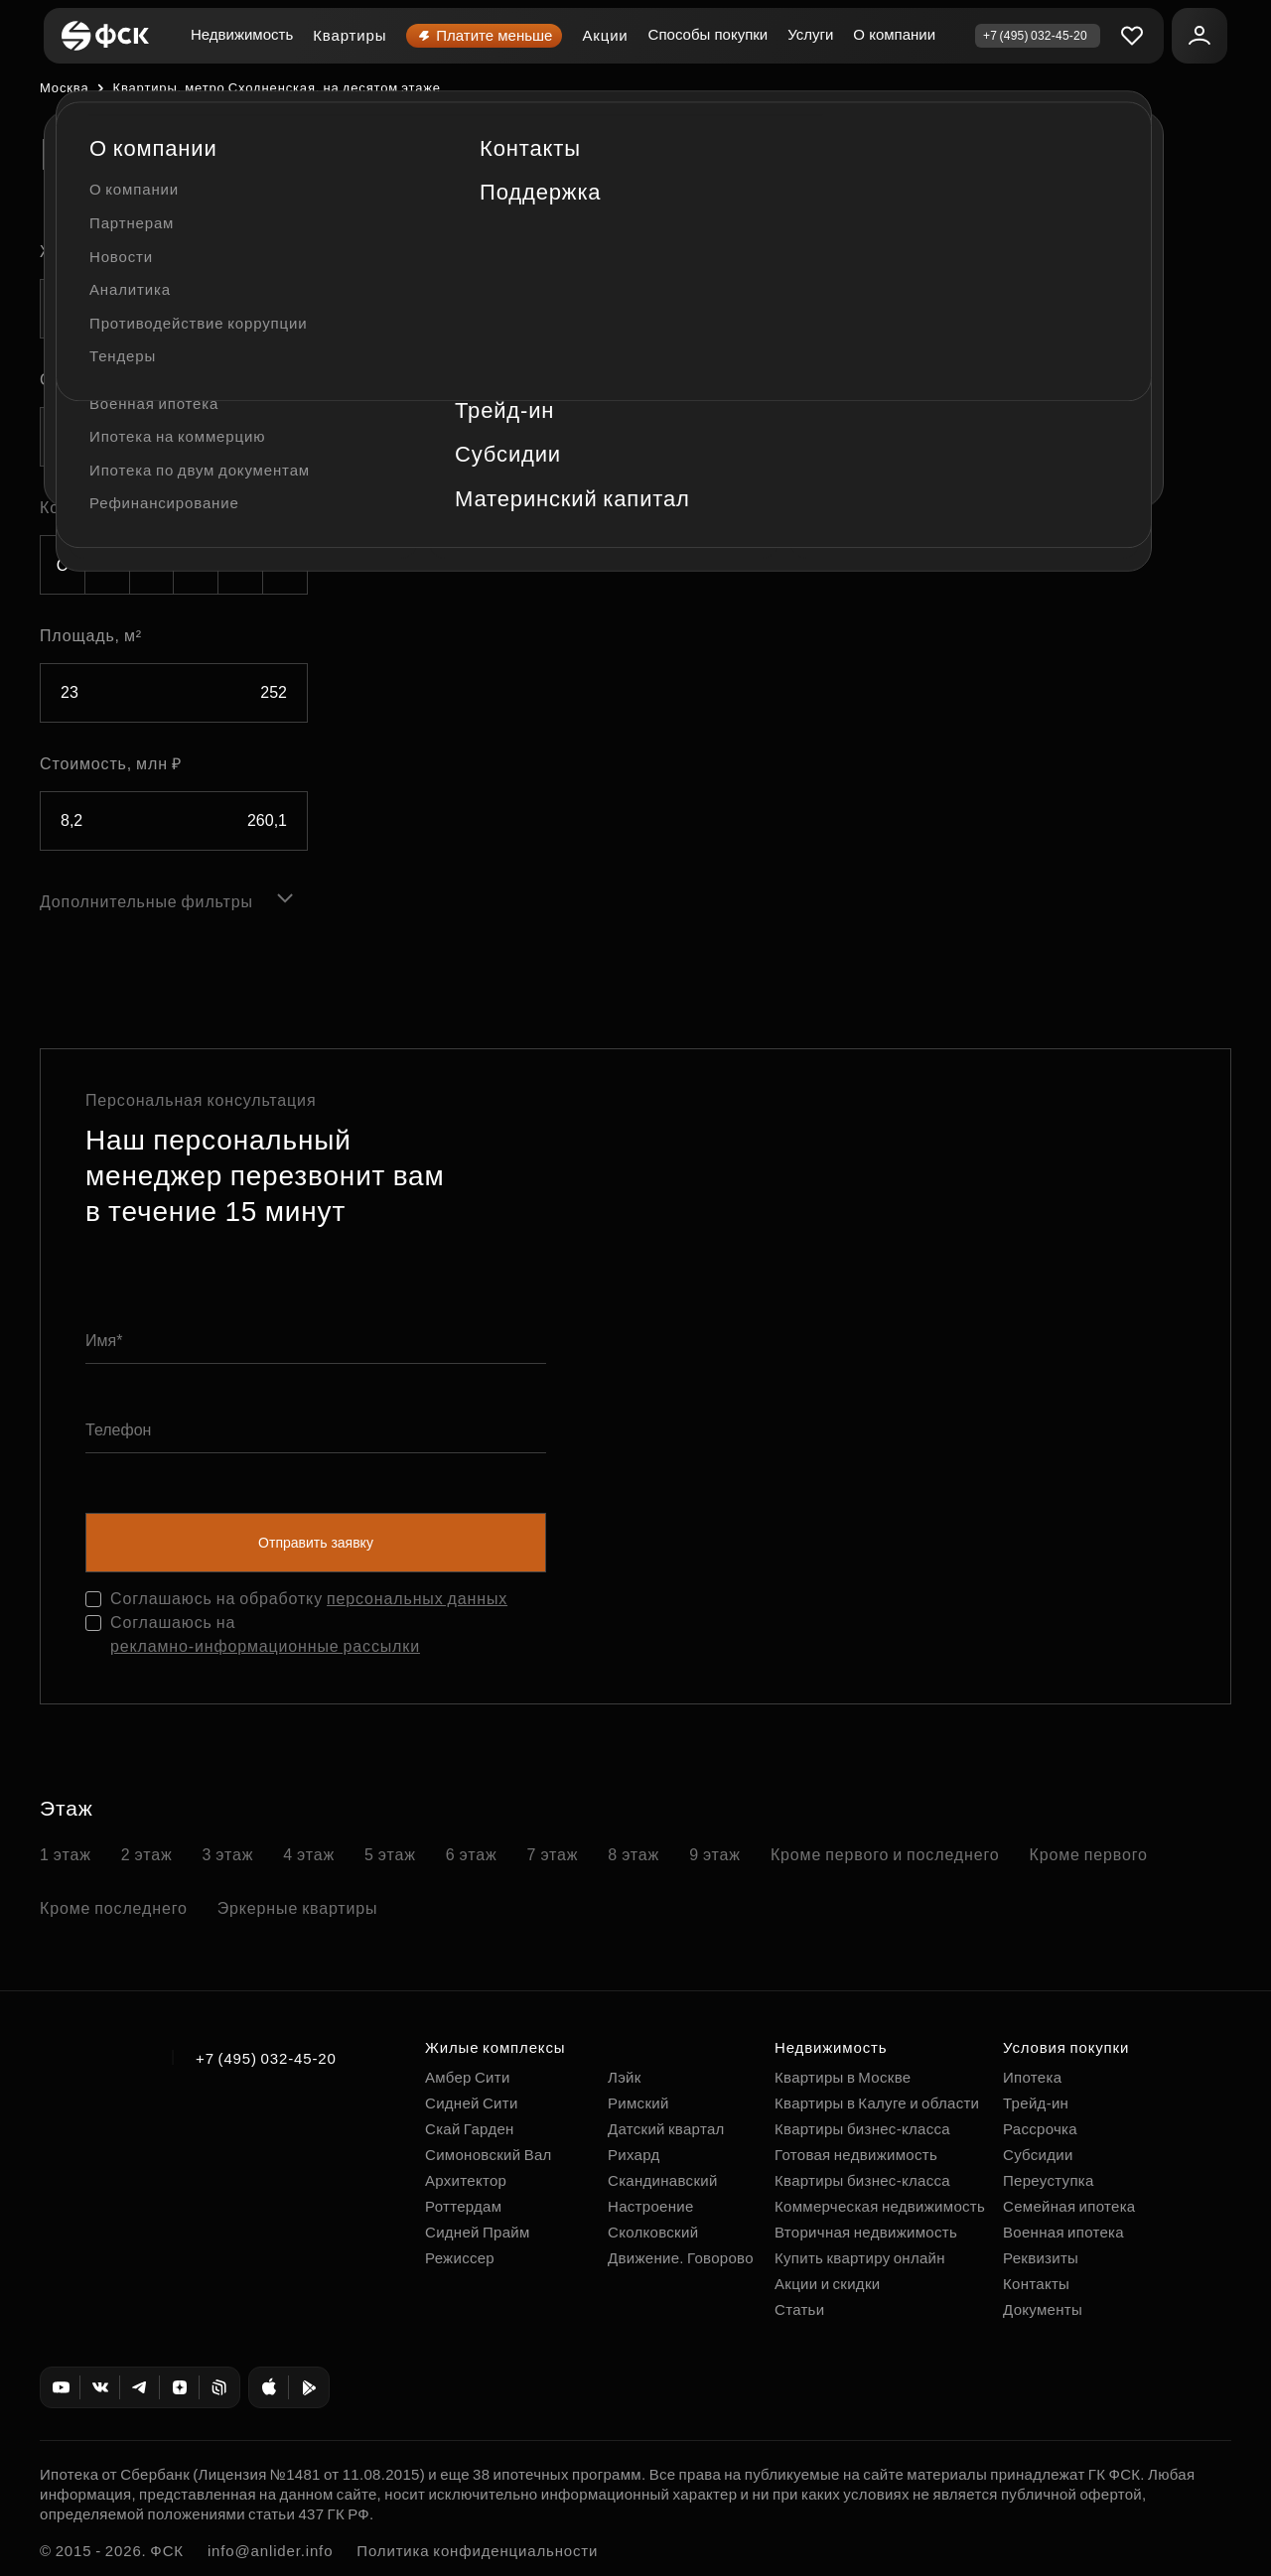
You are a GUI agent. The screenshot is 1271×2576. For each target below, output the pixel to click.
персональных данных (417, 1598)
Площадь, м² (91, 635)
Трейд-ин (1035, 2103)
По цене (377, 324)
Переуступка (1048, 2180)
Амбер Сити (467, 2077)
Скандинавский (663, 2180)
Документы (1042, 2309)
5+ (285, 565)
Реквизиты (1040, 2257)
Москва (64, 87)
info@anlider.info (270, 2550)
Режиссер (459, 2257)
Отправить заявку (315, 1543)
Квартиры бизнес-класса (862, 2128)
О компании (894, 34)
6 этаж (471, 1854)
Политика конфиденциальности (477, 2550)
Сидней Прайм (477, 2232)
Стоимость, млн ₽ (111, 763)
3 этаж (228, 1854)
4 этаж (309, 1854)
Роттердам (463, 2206)
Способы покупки (708, 34)
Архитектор (465, 2180)
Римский (638, 2103)
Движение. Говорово (681, 2257)
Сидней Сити (471, 2103)
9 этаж (715, 1854)
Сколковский (653, 2232)
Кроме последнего (114, 1908)
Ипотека (1032, 2077)
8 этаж (633, 1854)
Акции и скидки (827, 2283)
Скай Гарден (469, 2128)
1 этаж (65, 1854)
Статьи (799, 2309)
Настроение (651, 2206)
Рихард (634, 2154)
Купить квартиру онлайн (860, 2257)
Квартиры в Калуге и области (877, 2103)
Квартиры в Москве (843, 2077)
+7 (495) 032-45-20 (266, 2058)
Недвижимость (242, 34)
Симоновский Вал (488, 2154)
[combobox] (174, 309)
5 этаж (390, 1854)
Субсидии (1038, 2154)
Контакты (1036, 2283)
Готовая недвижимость (856, 2154)
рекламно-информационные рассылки (265, 1646)
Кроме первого (1089, 1854)
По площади (482, 324)
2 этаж (147, 1854)
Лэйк (624, 2077)
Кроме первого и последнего (885, 1854)
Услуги (810, 34)
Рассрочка (1040, 2128)
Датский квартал (666, 2128)
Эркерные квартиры (297, 1908)
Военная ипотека (1063, 2232)
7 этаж (553, 1854)
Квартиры (349, 35)
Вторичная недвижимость (866, 2232)
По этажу (579, 324)
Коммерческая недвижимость (880, 2206)
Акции (605, 35)
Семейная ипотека (1069, 2206)
